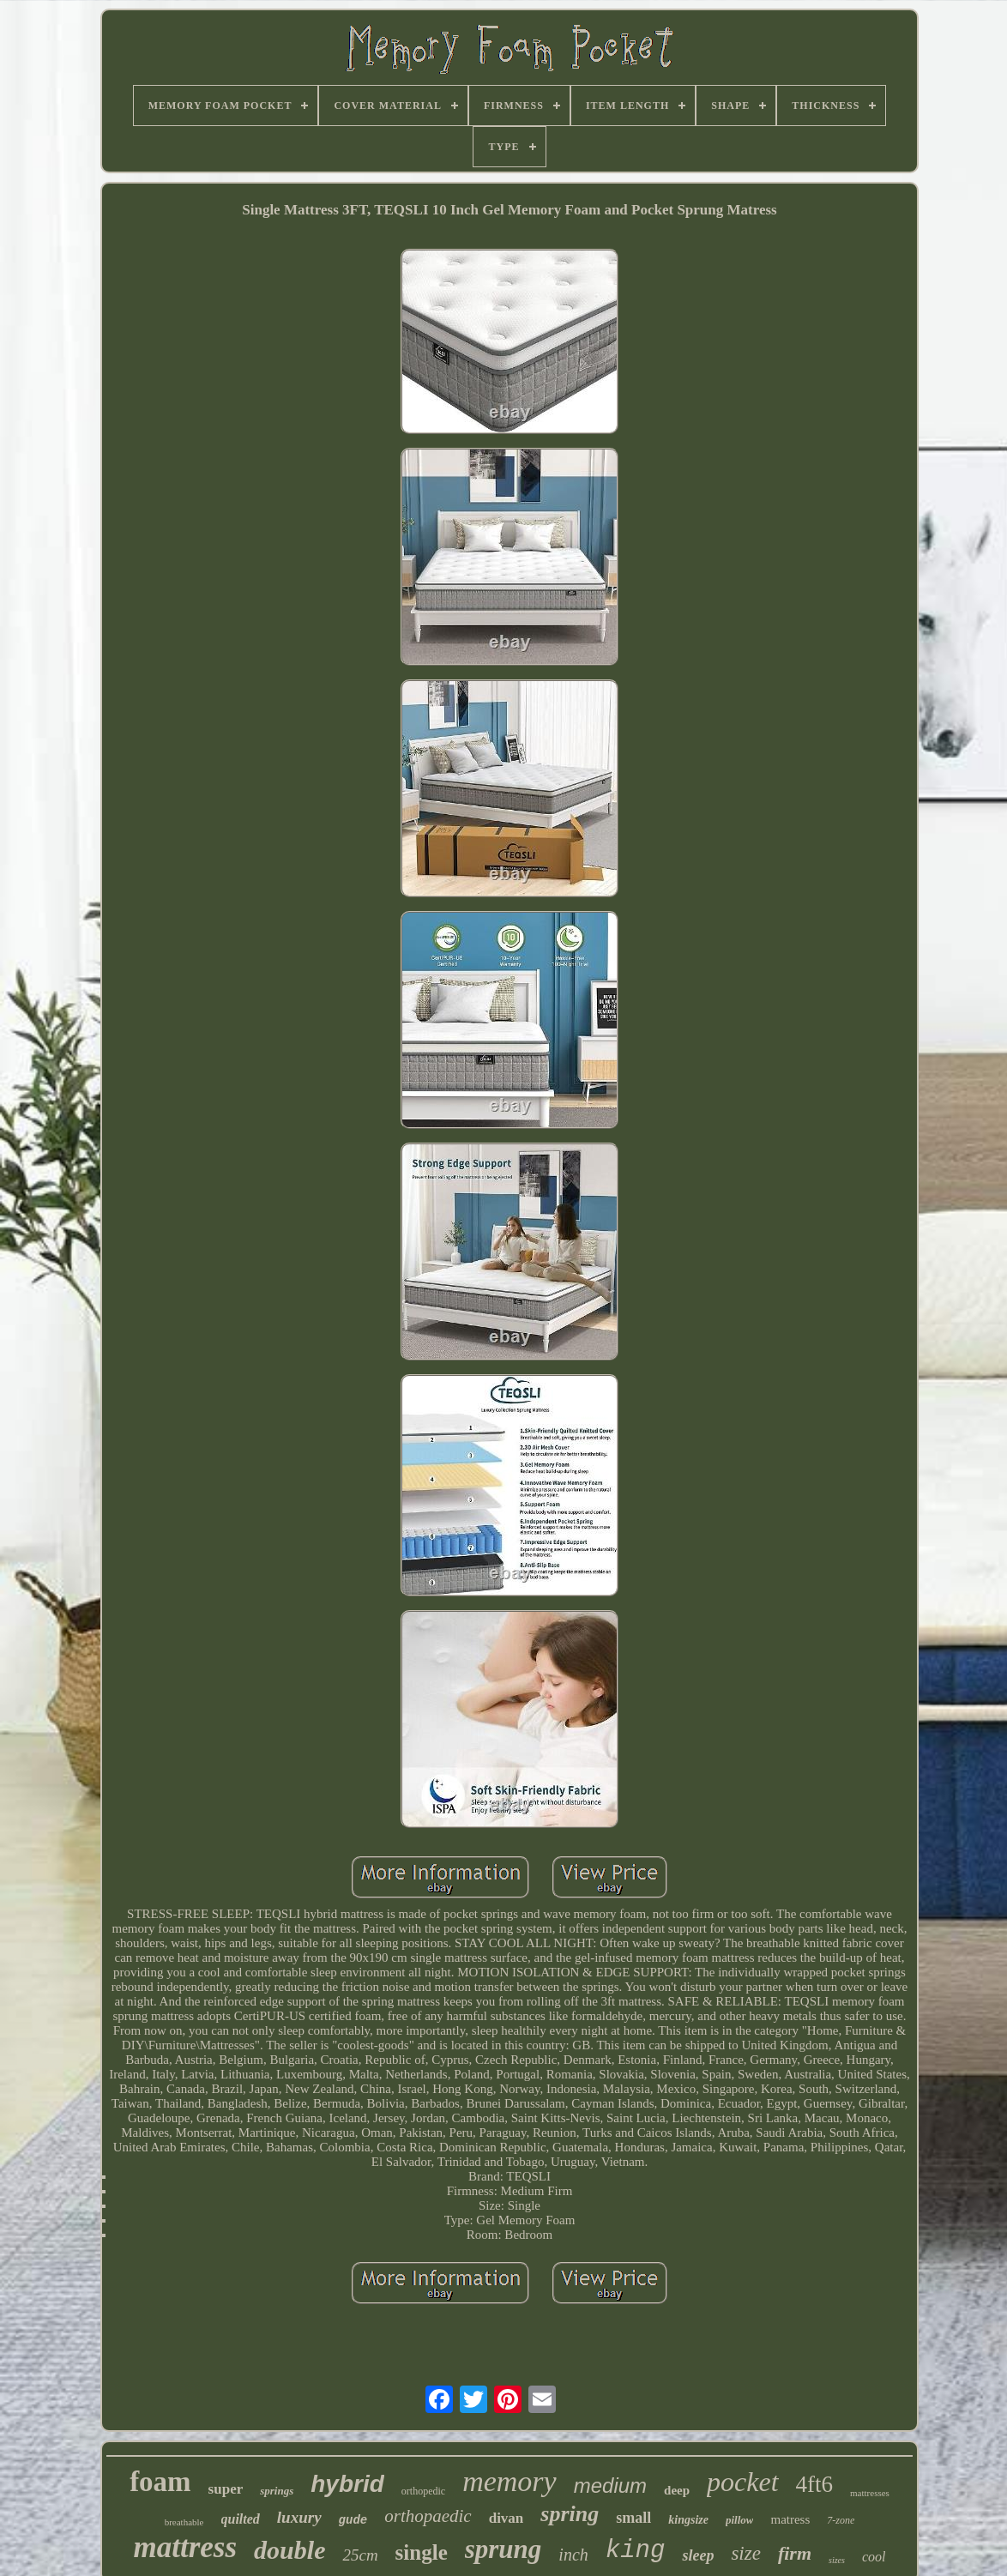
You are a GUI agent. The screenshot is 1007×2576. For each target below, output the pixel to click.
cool (874, 2556)
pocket (743, 2481)
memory (509, 2481)
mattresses (869, 2493)
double (289, 2550)
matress (790, 2519)
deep (677, 2490)
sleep (698, 2555)
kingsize (688, 2519)
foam (160, 2481)
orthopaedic (427, 2516)
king (636, 2551)
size (746, 2553)
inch (573, 2554)
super (226, 2489)
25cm (359, 2555)
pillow (740, 2519)
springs (276, 2490)
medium (610, 2485)
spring (569, 2513)
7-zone (840, 2520)
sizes (837, 2560)
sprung (503, 2549)
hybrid (347, 2483)
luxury (299, 2517)
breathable (184, 2522)
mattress (186, 2547)
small (633, 2517)
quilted (240, 2519)
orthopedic (423, 2491)
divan (506, 2518)
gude (353, 2520)
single (421, 2552)
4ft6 (815, 2484)
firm (794, 2553)
